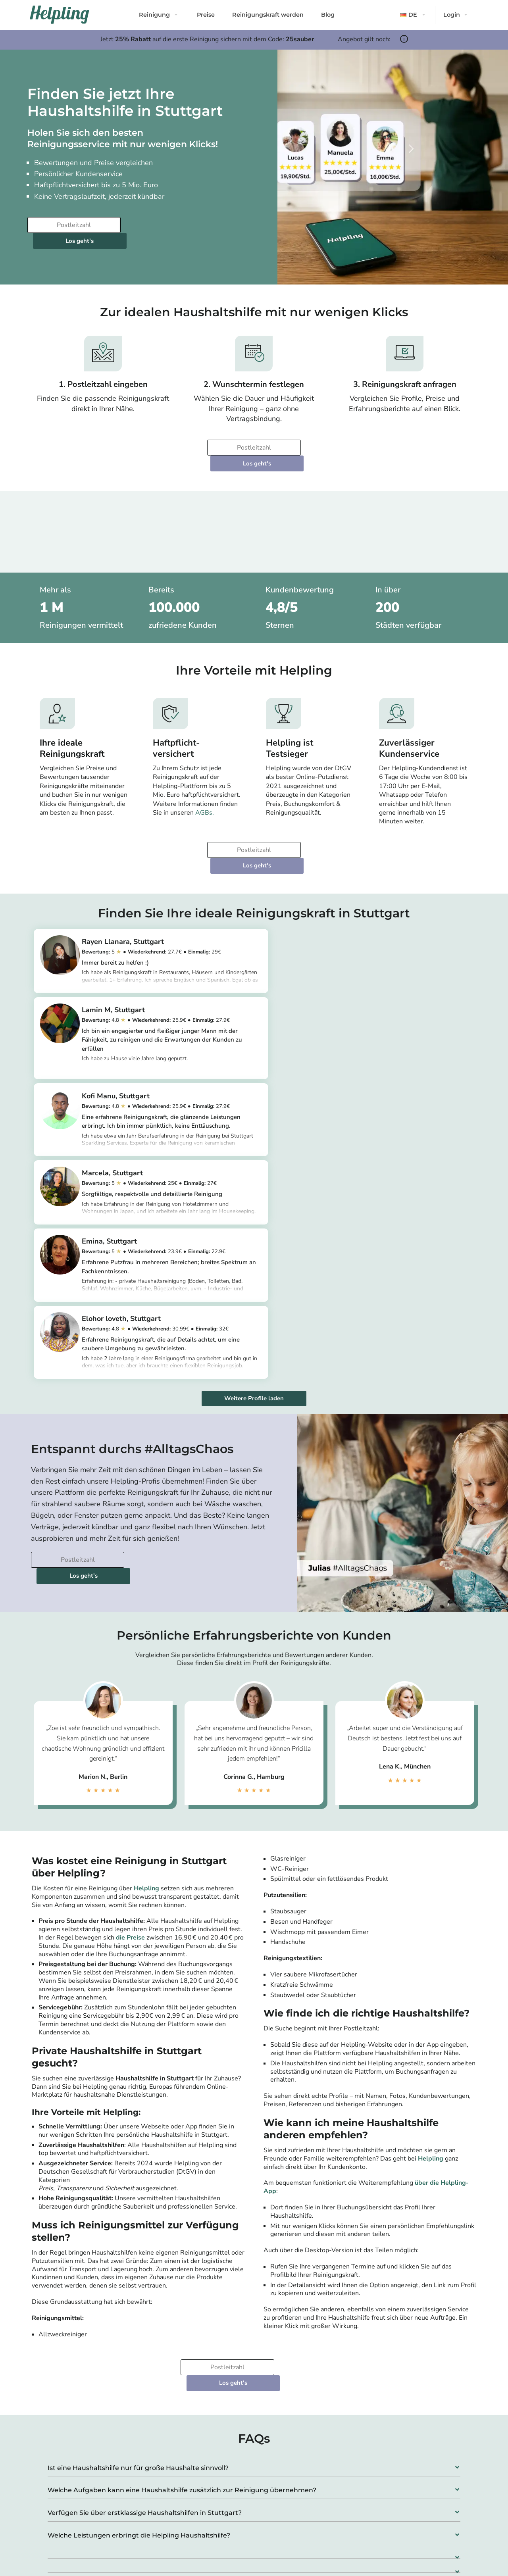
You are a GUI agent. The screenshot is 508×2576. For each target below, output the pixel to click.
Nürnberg (315, 2532)
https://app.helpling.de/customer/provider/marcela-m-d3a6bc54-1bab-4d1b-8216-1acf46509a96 (381, 1034)
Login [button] (451, 14)
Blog (328, 14)
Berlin (204, 2484)
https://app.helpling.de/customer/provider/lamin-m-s (379, 960)
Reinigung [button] (154, 14)
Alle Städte (206, 2558)
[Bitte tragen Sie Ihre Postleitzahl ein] (73, 225)
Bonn (309, 2541)
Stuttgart (209, 2541)
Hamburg (209, 2493)
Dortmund (316, 2493)
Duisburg (421, 2484)
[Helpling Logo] (59, 14)
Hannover (315, 2503)
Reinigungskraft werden (268, 14)
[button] (413, 15)
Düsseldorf (211, 2532)
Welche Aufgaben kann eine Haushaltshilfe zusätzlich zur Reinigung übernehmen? (182, 2207)
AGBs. (204, 781)
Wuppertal (423, 2513)
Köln (202, 2513)
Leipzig (312, 2484)
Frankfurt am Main (222, 2522)
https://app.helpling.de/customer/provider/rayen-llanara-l (155, 947)
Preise (206, 14)
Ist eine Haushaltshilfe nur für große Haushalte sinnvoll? (138, 2185)
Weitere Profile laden (254, 1147)
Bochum (419, 2503)
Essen (416, 2493)
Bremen (313, 2522)
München (209, 2503)
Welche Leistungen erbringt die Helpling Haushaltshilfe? (139, 2252)
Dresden (314, 2513)
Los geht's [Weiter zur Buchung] (172, 225)
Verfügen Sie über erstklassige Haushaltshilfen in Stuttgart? (145, 2230)
